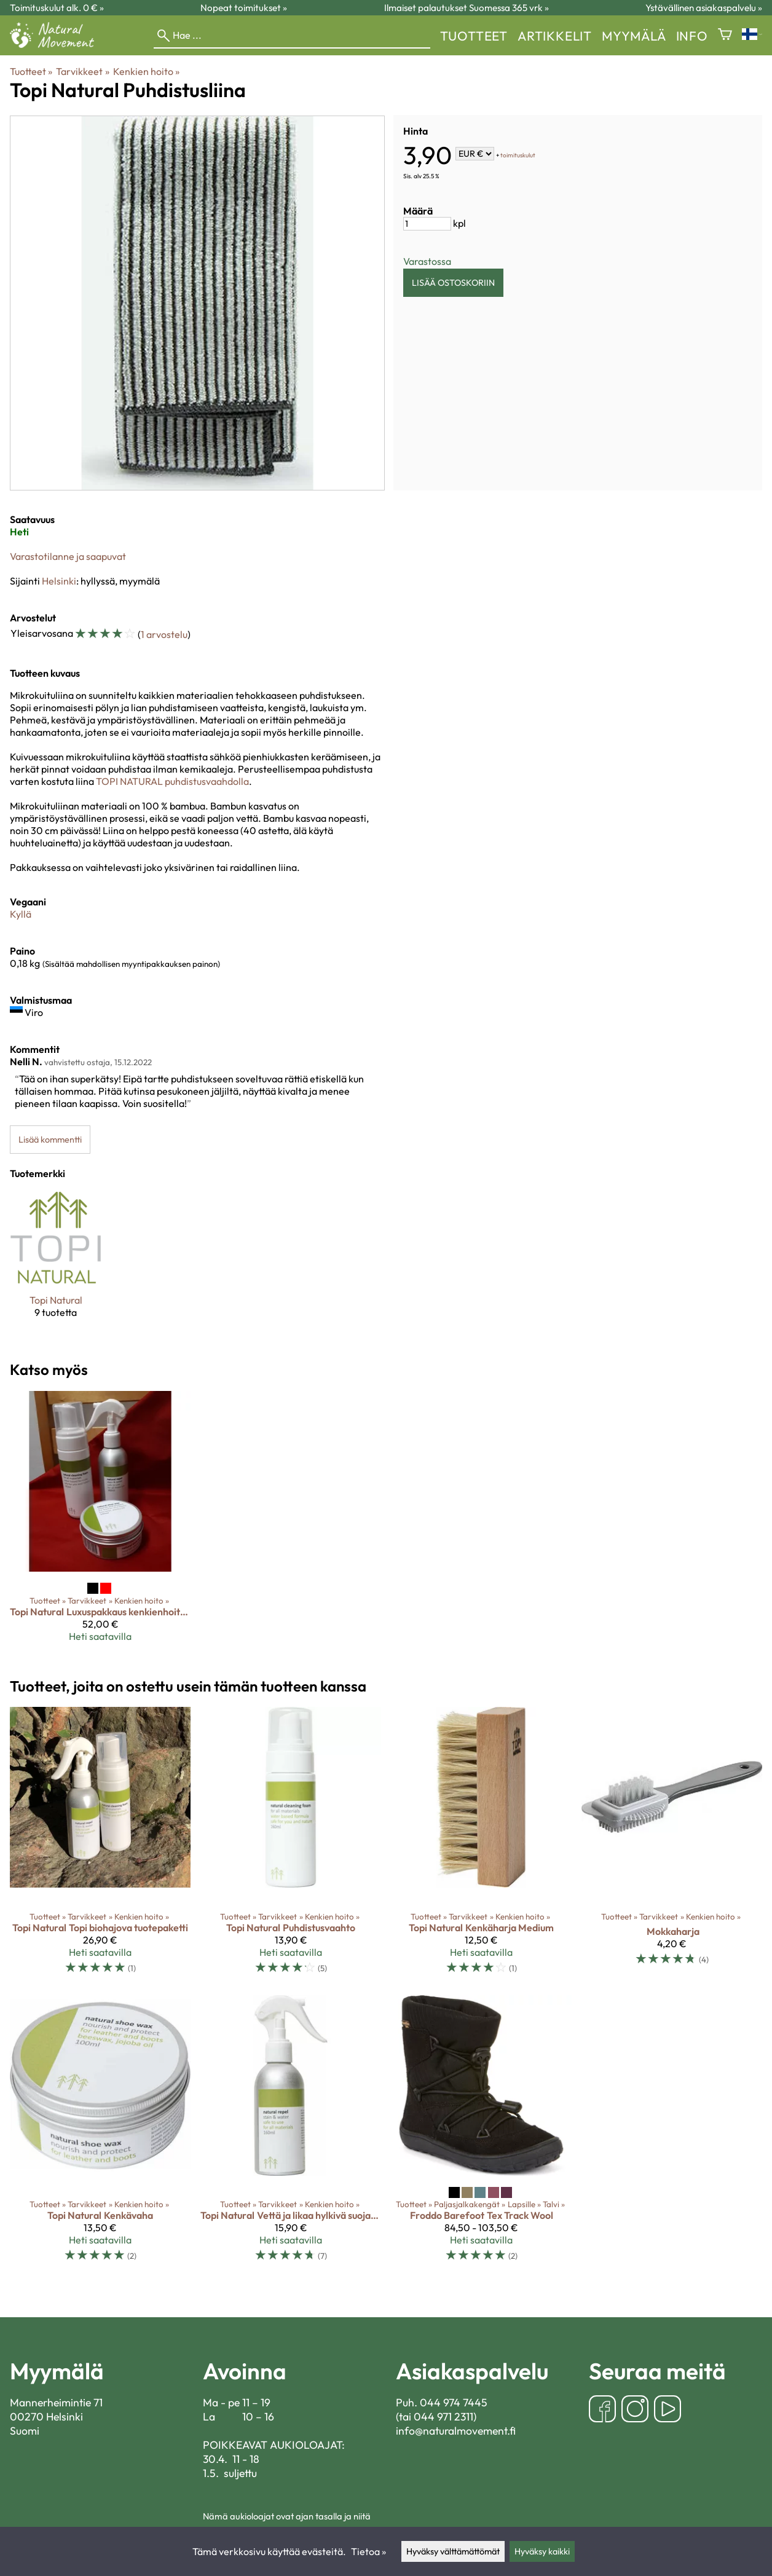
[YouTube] (667, 2410)
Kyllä (20, 914)
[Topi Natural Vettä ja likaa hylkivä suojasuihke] (290, 2134)
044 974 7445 (453, 2402)
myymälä (634, 36)
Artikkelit (555, 36)
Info (692, 36)
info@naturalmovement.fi (456, 2431)
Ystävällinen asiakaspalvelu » (703, 8)
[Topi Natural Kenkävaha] (100, 2134)
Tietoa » (368, 2551)
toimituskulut (517, 155)
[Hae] (292, 36)
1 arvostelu (164, 634)
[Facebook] (602, 2410)
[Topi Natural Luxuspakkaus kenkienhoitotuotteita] (100, 1521)
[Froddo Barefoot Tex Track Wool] (481, 2134)
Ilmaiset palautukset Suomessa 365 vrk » (466, 8)
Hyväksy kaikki (542, 2551)
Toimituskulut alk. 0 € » (57, 8)
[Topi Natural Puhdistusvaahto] (290, 1846)
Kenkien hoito (146, 71)
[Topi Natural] (56, 1265)
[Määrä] (427, 223)
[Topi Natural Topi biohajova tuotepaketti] (100, 1846)
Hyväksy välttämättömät (453, 2551)
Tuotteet (474, 36)
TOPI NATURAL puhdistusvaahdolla (172, 781)
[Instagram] (634, 2410)
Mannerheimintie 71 (56, 2402)
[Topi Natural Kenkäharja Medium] (481, 1846)
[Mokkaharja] (671, 1846)
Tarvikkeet (82, 71)
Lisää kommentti (50, 1139)
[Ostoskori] (725, 35)
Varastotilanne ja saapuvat (68, 556)
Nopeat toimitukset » (243, 8)
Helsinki (59, 581)
